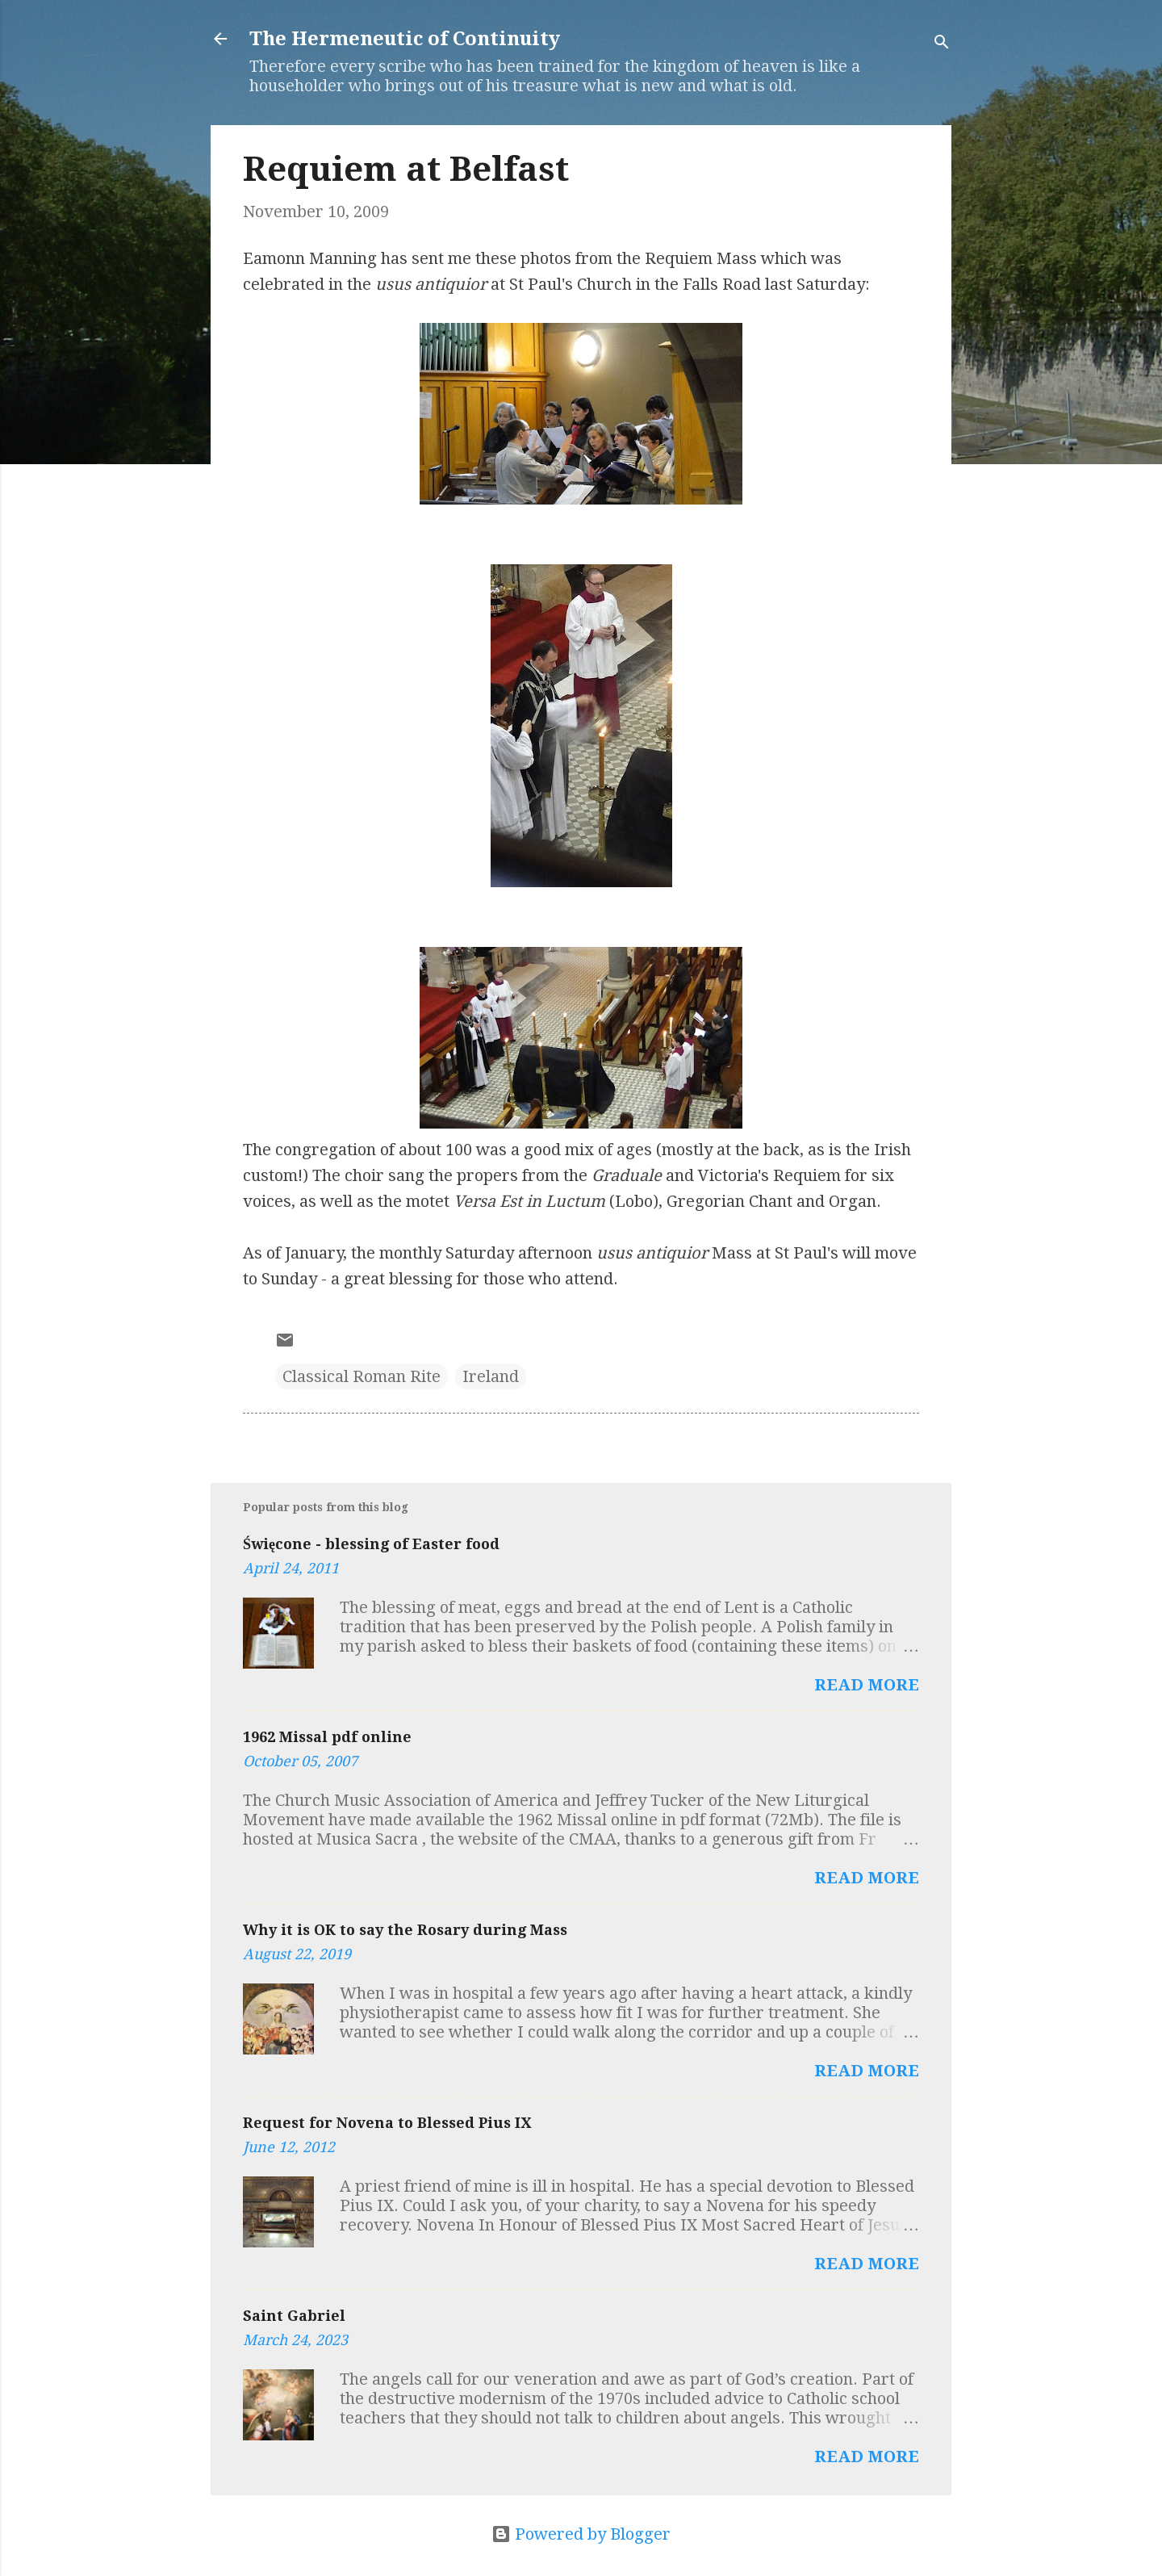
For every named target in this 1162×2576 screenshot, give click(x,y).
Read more (866, 1684)
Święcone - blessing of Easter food (371, 1543)
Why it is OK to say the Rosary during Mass (405, 1929)
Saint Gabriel (294, 2315)
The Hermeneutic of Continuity (404, 38)
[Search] (941, 44)
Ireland (490, 1376)
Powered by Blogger (581, 2534)
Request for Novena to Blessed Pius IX (387, 2122)
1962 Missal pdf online (327, 1736)
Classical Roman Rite (361, 1376)
